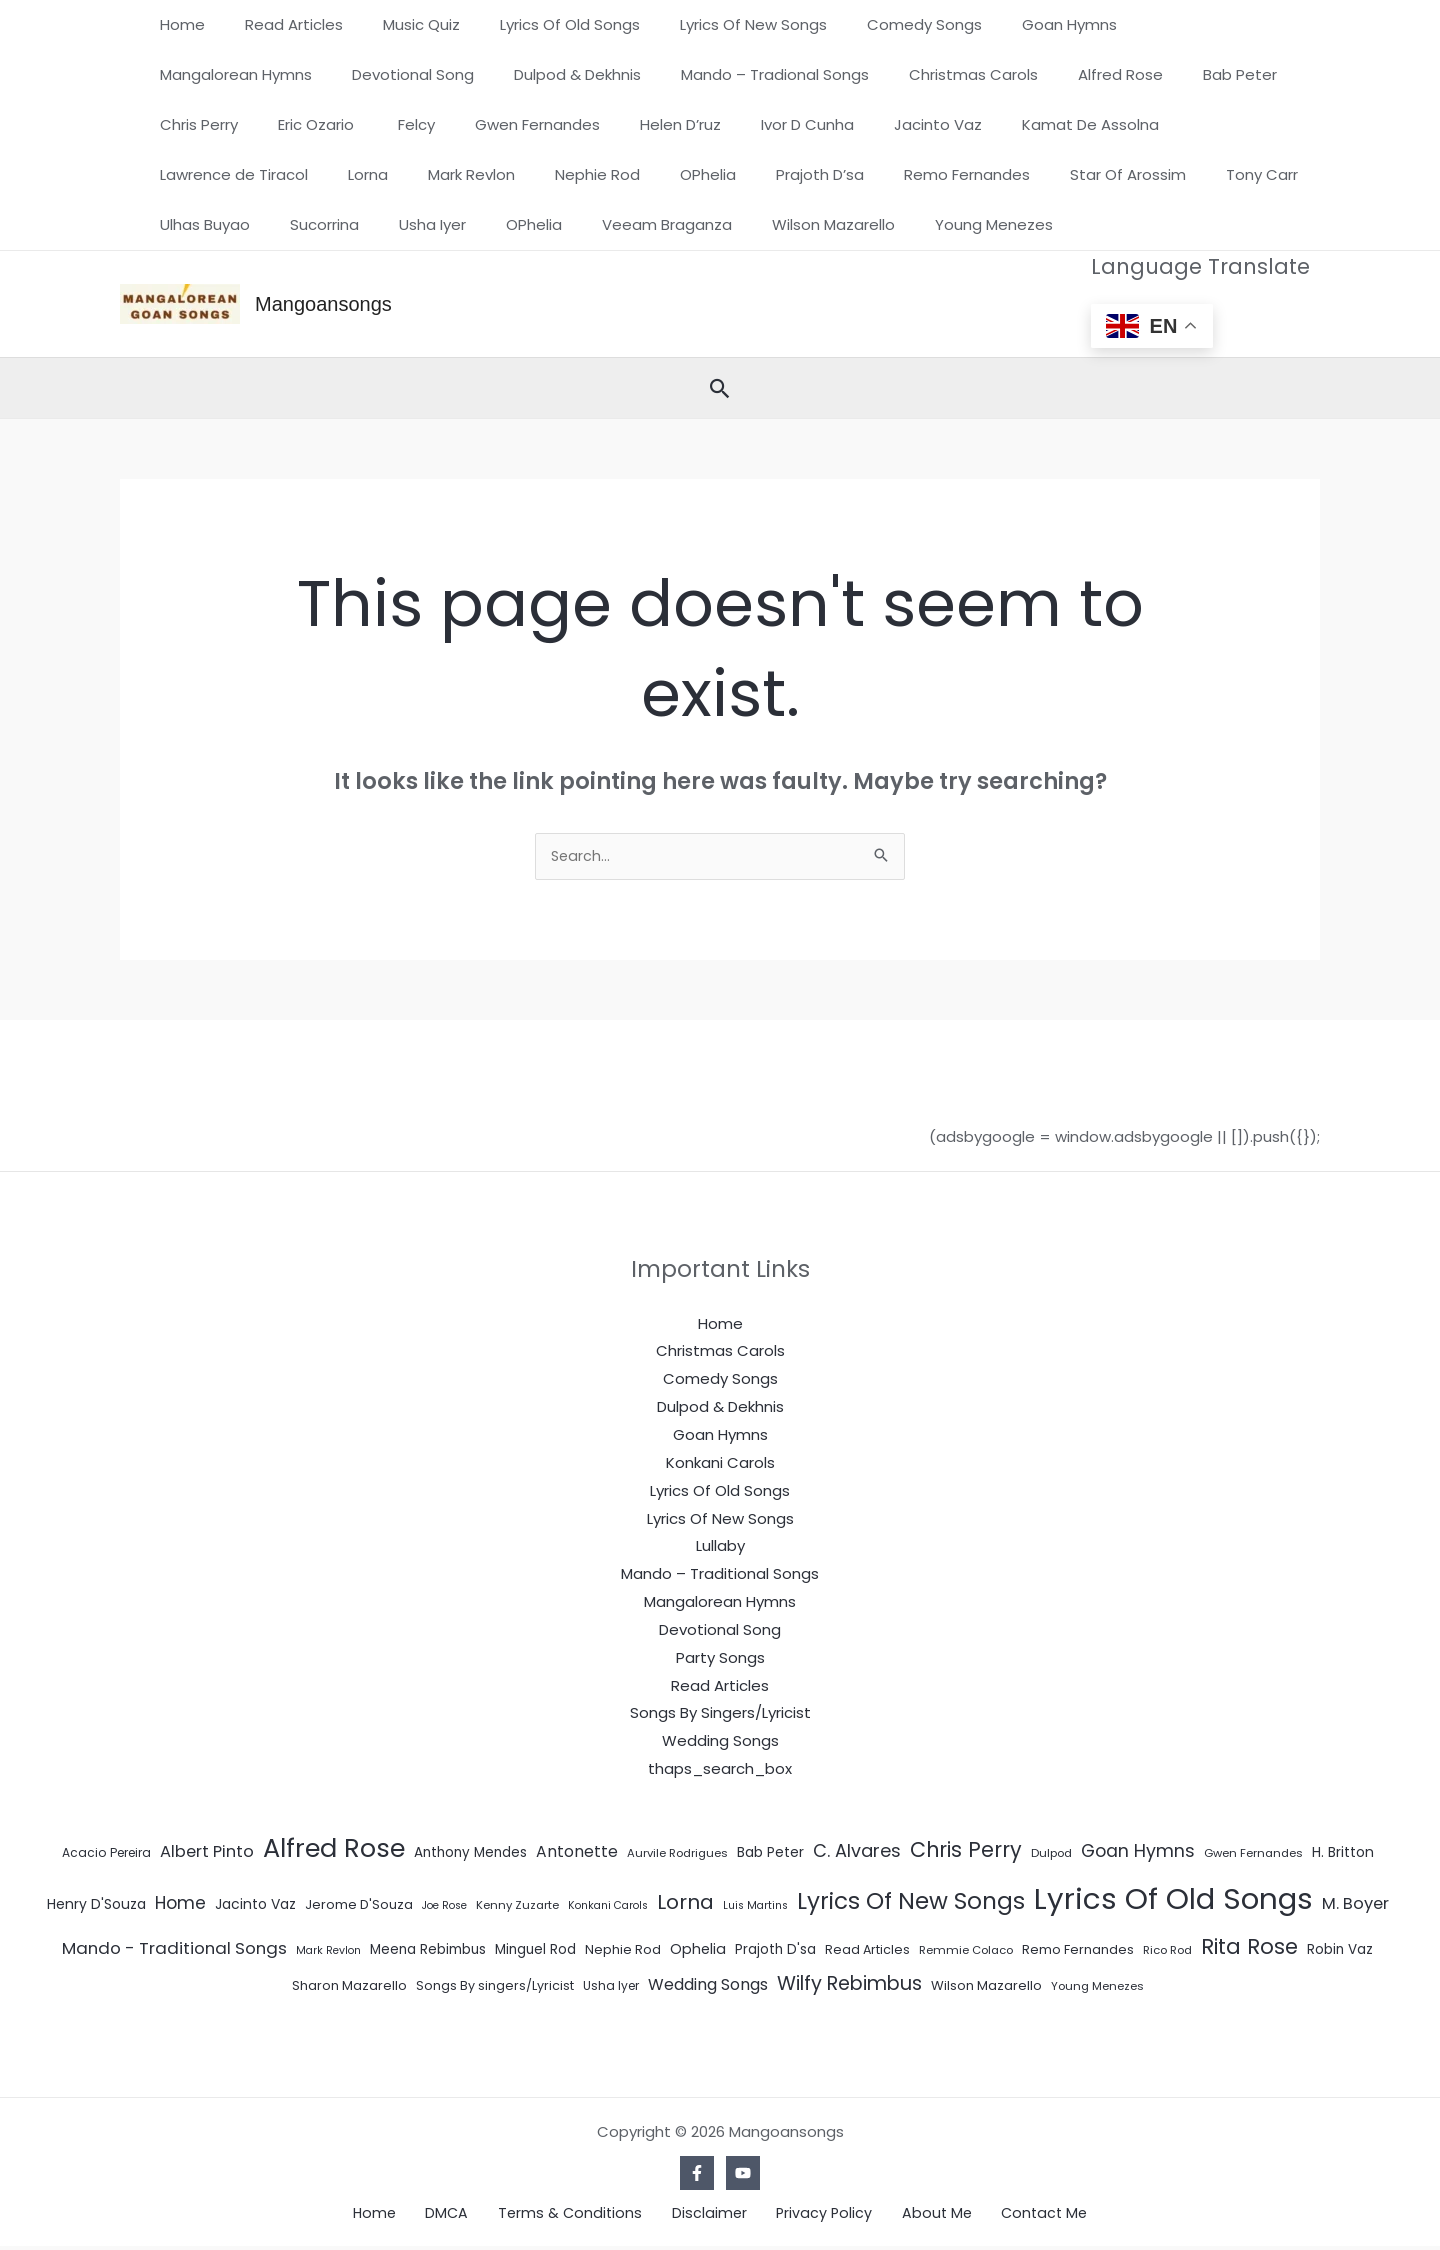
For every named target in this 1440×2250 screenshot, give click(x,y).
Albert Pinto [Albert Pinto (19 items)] (207, 1853)
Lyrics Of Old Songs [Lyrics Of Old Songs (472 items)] (1173, 1900)
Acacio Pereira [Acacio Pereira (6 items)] (106, 1854)
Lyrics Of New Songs (708, 24)
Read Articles (279, 24)
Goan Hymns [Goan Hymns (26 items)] (1138, 1853)
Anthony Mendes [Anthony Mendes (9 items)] (470, 1854)
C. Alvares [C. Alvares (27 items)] (857, 1852)
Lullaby (720, 1547)
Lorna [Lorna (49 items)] (685, 1904)
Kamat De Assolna (797, 124)
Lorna (1094, 124)
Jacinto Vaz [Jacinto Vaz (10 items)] (255, 1906)
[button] (720, 388)
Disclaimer (708, 2215)
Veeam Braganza (220, 224)
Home (177, 24)
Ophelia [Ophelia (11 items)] (698, 1951)
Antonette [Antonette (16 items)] (577, 1853)
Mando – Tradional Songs (558, 74)
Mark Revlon (1187, 124)
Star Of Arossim (688, 174)
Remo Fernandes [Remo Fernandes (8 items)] (1078, 1951)
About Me (910, 2215)
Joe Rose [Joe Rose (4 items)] (444, 1907)
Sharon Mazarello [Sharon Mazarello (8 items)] (349, 1987)
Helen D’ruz (417, 124)
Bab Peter (993, 74)
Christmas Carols (746, 74)
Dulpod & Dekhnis (370, 74)
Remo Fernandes (537, 174)
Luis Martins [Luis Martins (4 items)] (755, 1907)
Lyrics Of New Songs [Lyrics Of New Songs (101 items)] (911, 1903)
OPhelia (298, 174)
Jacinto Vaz (655, 124)
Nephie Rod (197, 174)
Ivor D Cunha (534, 124)
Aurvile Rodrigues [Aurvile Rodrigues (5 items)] (677, 1855)
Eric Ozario (1208, 74)
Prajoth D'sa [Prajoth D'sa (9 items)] (775, 1951)
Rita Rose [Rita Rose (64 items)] (1249, 1948)
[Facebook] (697, 2175)
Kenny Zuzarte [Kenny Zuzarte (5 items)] (517, 1907)
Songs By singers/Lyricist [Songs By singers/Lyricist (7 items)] (495, 1987)
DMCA (471, 2215)
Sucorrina (1032, 174)
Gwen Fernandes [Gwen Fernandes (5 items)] (1253, 1855)
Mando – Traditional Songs (720, 1575)
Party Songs (720, 1659)
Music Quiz (396, 24)
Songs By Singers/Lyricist (720, 1714)
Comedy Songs (869, 24)
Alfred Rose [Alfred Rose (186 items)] (334, 1850)
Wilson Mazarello (376, 224)
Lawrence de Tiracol (970, 124)
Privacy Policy (810, 2215)
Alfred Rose (883, 74)
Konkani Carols (720, 1464)
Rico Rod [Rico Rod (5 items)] (1167, 1952)
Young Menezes (527, 224)
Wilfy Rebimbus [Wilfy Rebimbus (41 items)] (849, 1985)
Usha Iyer (1130, 174)
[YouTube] (743, 2175)
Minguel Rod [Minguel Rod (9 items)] (535, 1951)
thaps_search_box (720, 1770)
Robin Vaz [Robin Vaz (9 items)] (1340, 1951)
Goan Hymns (1004, 24)
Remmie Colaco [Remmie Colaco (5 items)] (966, 1952)
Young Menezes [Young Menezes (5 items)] (1097, 1988)
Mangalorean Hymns (1158, 24)
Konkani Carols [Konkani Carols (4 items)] (608, 1907)
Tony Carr (812, 174)
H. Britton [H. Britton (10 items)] (1343, 1854)
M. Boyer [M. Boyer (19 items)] (1355, 1905)
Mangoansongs (323, 304)
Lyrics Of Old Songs (535, 24)
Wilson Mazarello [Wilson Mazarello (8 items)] (986, 1987)
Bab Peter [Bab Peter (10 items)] (770, 1854)
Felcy (173, 124)
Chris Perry (1099, 74)
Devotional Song (216, 74)
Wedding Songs (720, 1742)
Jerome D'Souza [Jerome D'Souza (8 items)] (359, 1906)
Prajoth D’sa (400, 174)
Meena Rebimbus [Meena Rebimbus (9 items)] (428, 1951)
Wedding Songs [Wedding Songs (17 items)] (708, 1986)
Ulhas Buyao (923, 174)
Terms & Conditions (581, 2215)
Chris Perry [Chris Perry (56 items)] (966, 1851)
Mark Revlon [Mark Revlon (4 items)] (328, 1952)
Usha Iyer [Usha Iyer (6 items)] (611, 1987)
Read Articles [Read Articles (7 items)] (867, 1951)
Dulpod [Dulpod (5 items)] (1051, 1855)
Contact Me (1006, 2215)
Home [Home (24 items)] (180, 1905)
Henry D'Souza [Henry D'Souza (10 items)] (96, 1906)
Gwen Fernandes (284, 124)
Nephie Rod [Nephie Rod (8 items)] (623, 1951)
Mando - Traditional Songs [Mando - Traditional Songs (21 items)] (174, 1950)
